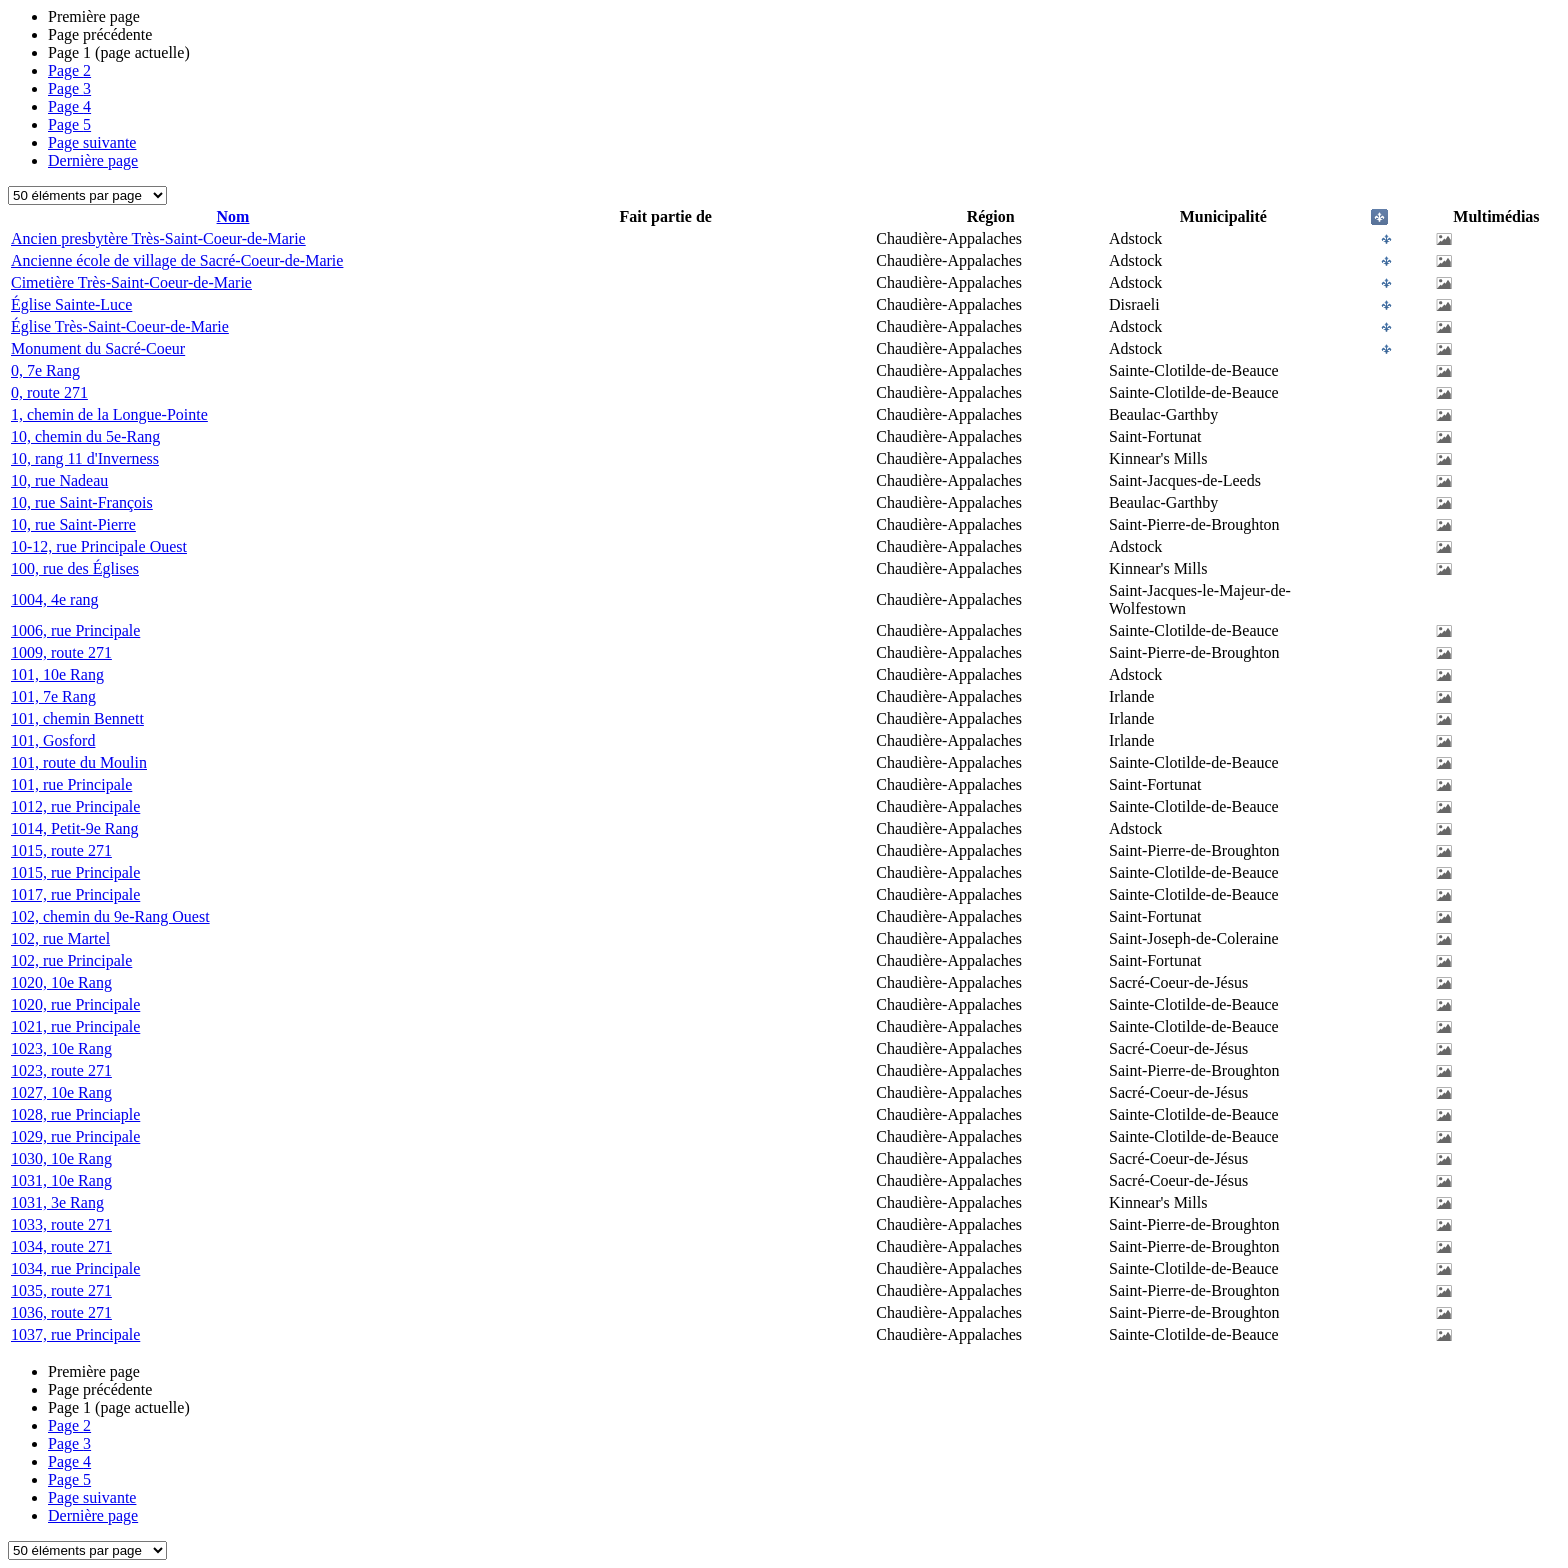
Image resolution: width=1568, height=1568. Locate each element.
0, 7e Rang (45, 370)
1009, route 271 (61, 652)
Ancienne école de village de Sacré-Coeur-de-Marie (177, 260)
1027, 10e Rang (61, 1092)
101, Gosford (53, 740)
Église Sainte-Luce (71, 304)
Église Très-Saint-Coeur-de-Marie (120, 326)
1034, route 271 (61, 1246)
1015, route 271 (61, 850)
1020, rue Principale (75, 1004)
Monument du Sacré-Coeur (98, 348)
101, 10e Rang (57, 674)
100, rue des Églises (75, 568)
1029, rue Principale (75, 1136)
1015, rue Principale (75, 872)
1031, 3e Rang (57, 1202)
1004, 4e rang (55, 599)
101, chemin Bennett (77, 718)
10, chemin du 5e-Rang (85, 436)
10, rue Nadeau (59, 480)
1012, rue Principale (75, 806)
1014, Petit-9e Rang (75, 828)
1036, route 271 (61, 1312)
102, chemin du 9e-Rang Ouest (110, 916)
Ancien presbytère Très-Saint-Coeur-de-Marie (158, 238)
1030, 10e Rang (61, 1158)
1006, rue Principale (75, 630)
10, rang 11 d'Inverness (85, 458)
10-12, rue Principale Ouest (99, 546)
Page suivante (92, 142)
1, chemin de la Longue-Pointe (109, 414)
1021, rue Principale (75, 1026)
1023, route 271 (61, 1070)
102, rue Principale (71, 960)
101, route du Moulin (79, 762)
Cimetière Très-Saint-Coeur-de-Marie (131, 282)
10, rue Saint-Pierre (73, 524)
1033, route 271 (61, 1224)
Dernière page (93, 160)
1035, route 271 (61, 1290)
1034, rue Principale (75, 1268)
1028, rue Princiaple (75, 1114)
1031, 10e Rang (61, 1180)
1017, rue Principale (75, 894)
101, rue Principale (71, 784)
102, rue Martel (60, 938)
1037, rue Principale (75, 1334)
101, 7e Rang (53, 696)
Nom (233, 216)
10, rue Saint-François (82, 502)
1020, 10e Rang (61, 982)
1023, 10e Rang (61, 1048)
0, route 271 (49, 392)
